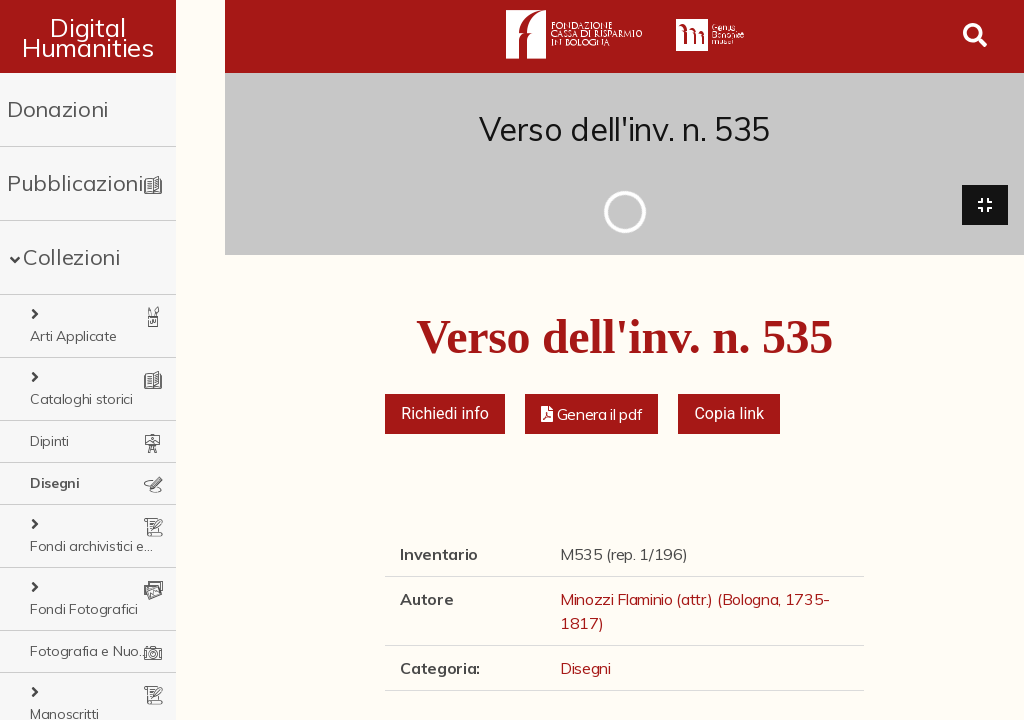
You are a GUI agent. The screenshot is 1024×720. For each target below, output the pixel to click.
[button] (592, 416)
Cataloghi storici (94, 357)
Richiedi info (445, 415)
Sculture (55, 651)
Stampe (55, 693)
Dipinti (49, 399)
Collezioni (72, 257)
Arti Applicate (86, 315)
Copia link (729, 415)
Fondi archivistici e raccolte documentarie (126, 483)
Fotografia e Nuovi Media (110, 567)
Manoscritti (77, 609)
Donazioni (58, 109)
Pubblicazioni (75, 183)
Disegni (55, 441)
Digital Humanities (112, 37)
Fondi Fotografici (97, 525)
